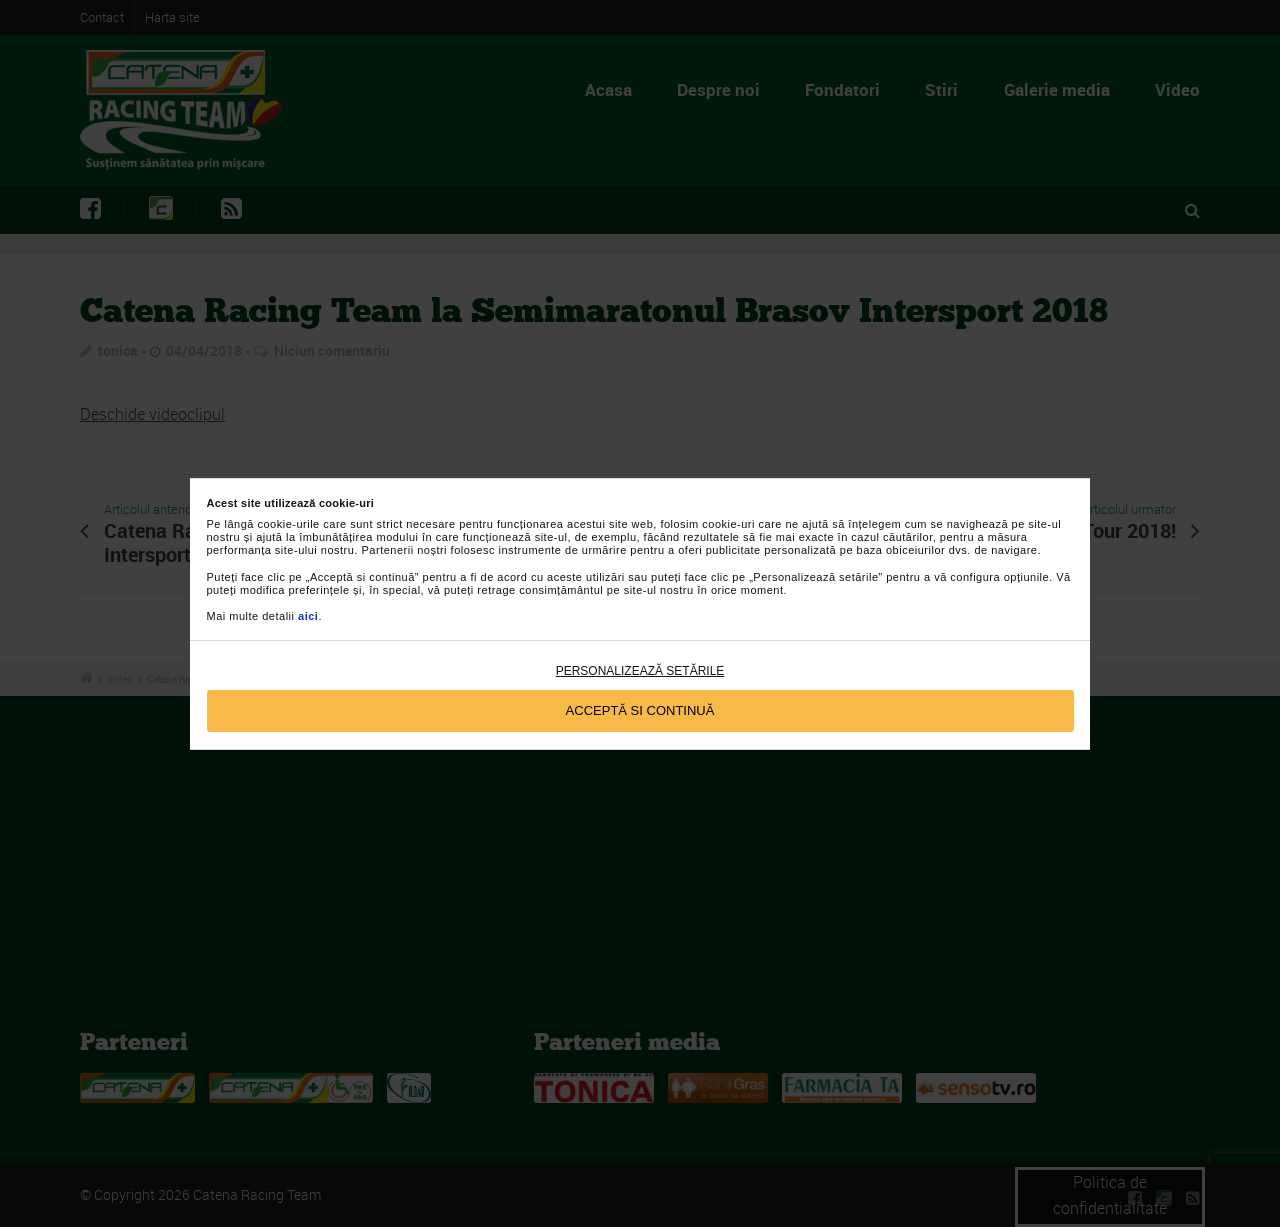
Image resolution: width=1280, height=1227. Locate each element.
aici (308, 616)
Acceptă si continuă (640, 710)
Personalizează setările (640, 671)
